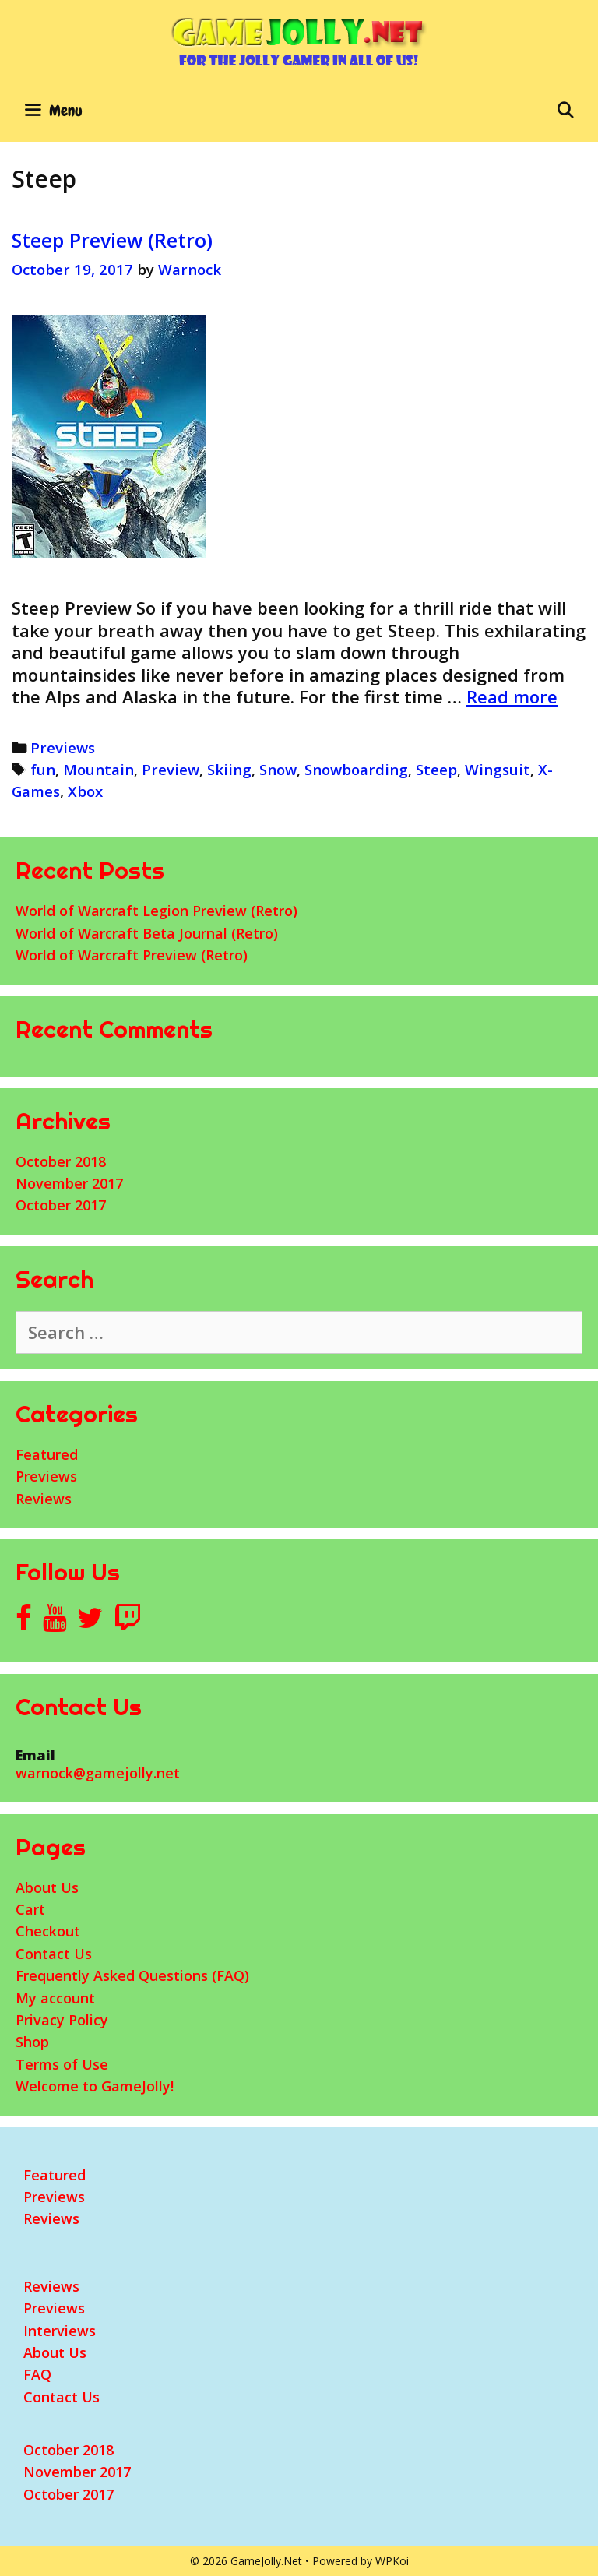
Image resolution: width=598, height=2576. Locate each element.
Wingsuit (497, 769)
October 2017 (61, 1205)
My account (55, 1998)
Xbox (85, 791)
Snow (278, 769)
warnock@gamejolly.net (98, 1773)
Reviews (44, 1498)
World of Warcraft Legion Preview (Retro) (156, 910)
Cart (30, 1909)
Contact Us (54, 1953)
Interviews (59, 2330)
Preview (170, 769)
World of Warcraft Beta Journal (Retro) (147, 933)
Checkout (48, 1931)
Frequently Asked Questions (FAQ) (132, 1975)
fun (42, 769)
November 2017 (69, 1183)
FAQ (37, 2374)
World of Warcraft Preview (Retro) (132, 955)
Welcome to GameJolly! (95, 2086)
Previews (62, 747)
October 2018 (61, 1161)
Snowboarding (356, 769)
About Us (47, 1887)
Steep (436, 769)
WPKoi (392, 2560)
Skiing (229, 769)
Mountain (98, 769)
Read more (512, 696)
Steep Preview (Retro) (112, 240)
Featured (47, 1454)
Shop (32, 2041)
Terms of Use (62, 2064)
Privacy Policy (62, 2019)
